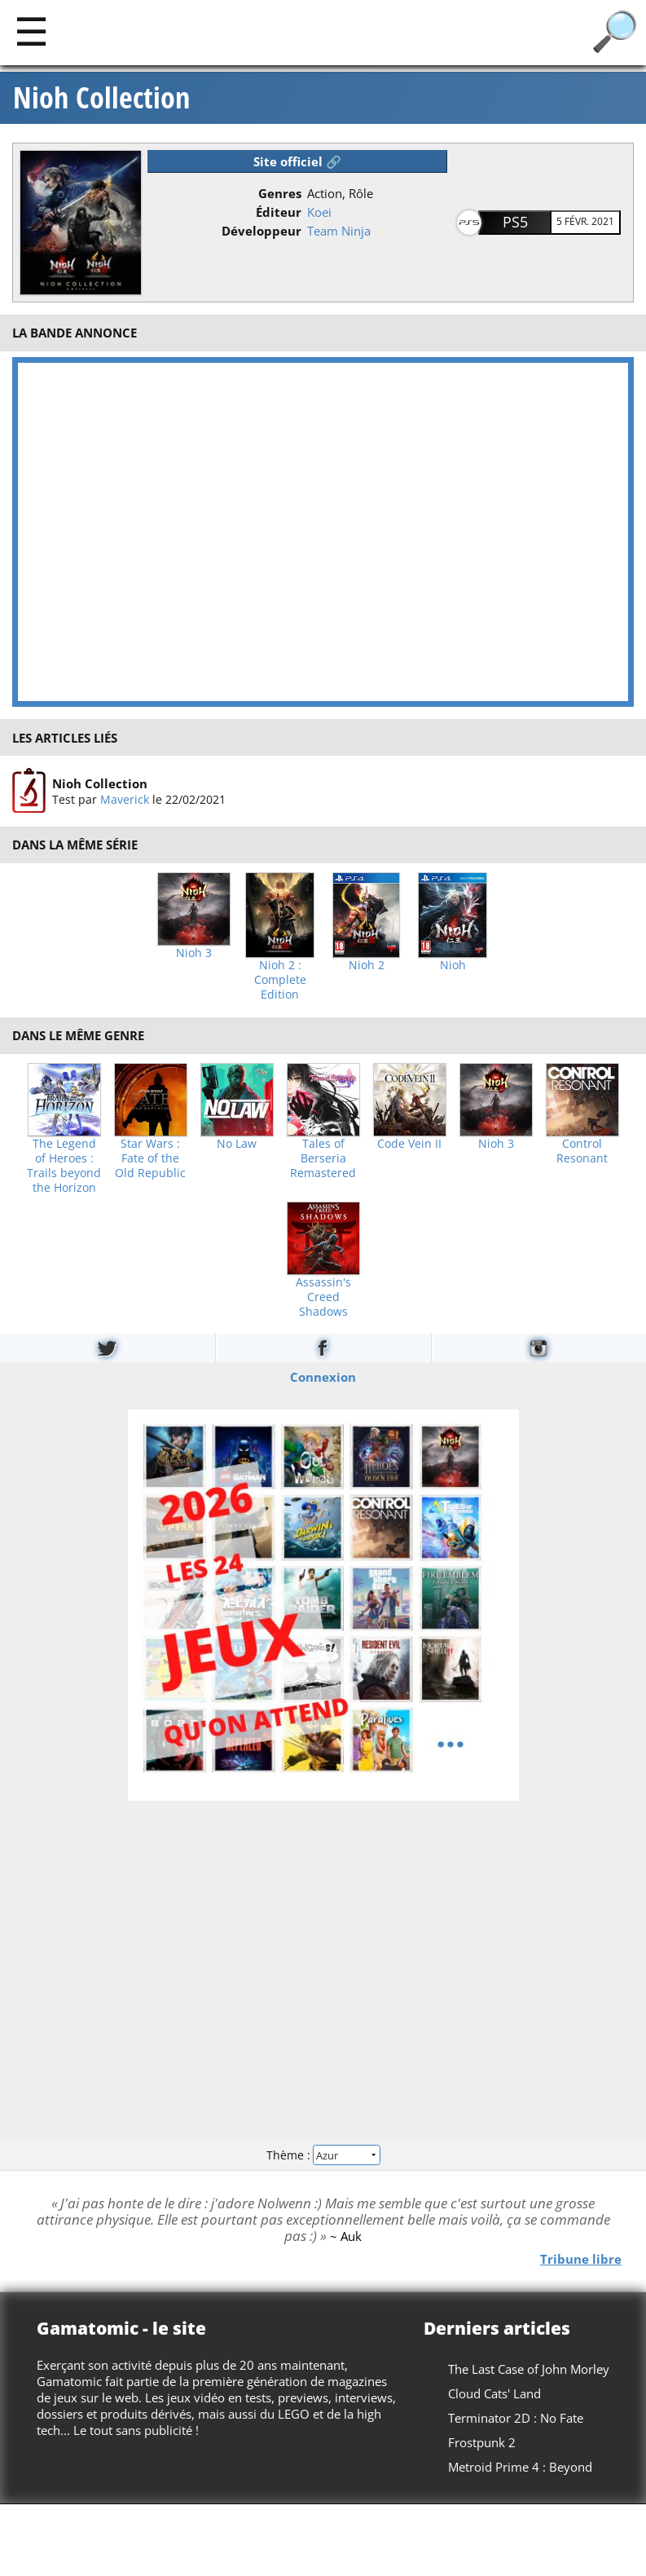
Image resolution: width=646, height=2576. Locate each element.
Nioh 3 (194, 953)
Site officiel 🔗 (297, 161)
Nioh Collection (101, 97)
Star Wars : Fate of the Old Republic (150, 1158)
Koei (319, 212)
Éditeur (278, 212)
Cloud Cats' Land (494, 2393)
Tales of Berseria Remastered (323, 1158)
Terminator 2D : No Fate (515, 2418)
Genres (279, 193)
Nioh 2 (367, 965)
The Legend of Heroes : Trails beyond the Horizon (64, 1165)
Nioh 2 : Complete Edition (280, 980)
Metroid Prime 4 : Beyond (520, 2467)
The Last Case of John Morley (528, 2369)
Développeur (261, 231)
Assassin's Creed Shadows (323, 1297)
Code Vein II (409, 1143)
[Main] (31, 30)
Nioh (453, 965)
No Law (237, 1143)
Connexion (323, 1377)
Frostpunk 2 (482, 2442)
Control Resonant (582, 1151)
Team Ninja (339, 231)
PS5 (515, 222)
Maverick (124, 799)
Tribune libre (581, 2259)
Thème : (322, 2154)
